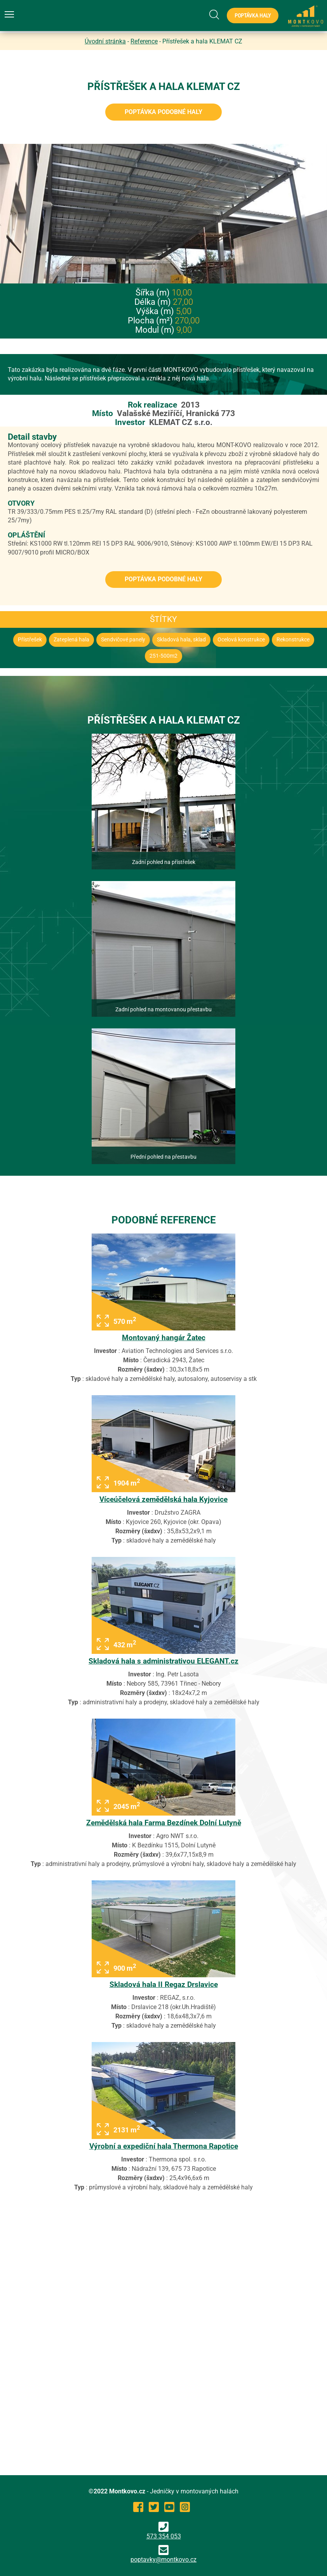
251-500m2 (163, 656)
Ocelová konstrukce (241, 639)
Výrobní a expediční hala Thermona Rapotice (163, 2146)
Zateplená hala (71, 639)
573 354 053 (163, 2531)
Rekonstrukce (293, 639)
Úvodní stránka (105, 41)
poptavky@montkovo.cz (163, 2559)
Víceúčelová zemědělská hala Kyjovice (163, 1499)
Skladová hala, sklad (181, 639)
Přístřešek (30, 639)
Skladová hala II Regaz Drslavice (164, 1984)
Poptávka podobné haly (163, 112)
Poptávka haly (253, 15)
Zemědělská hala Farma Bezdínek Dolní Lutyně (163, 1822)
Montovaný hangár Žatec (163, 1337)
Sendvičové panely (123, 639)
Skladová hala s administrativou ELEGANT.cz (163, 1661)
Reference (144, 41)
